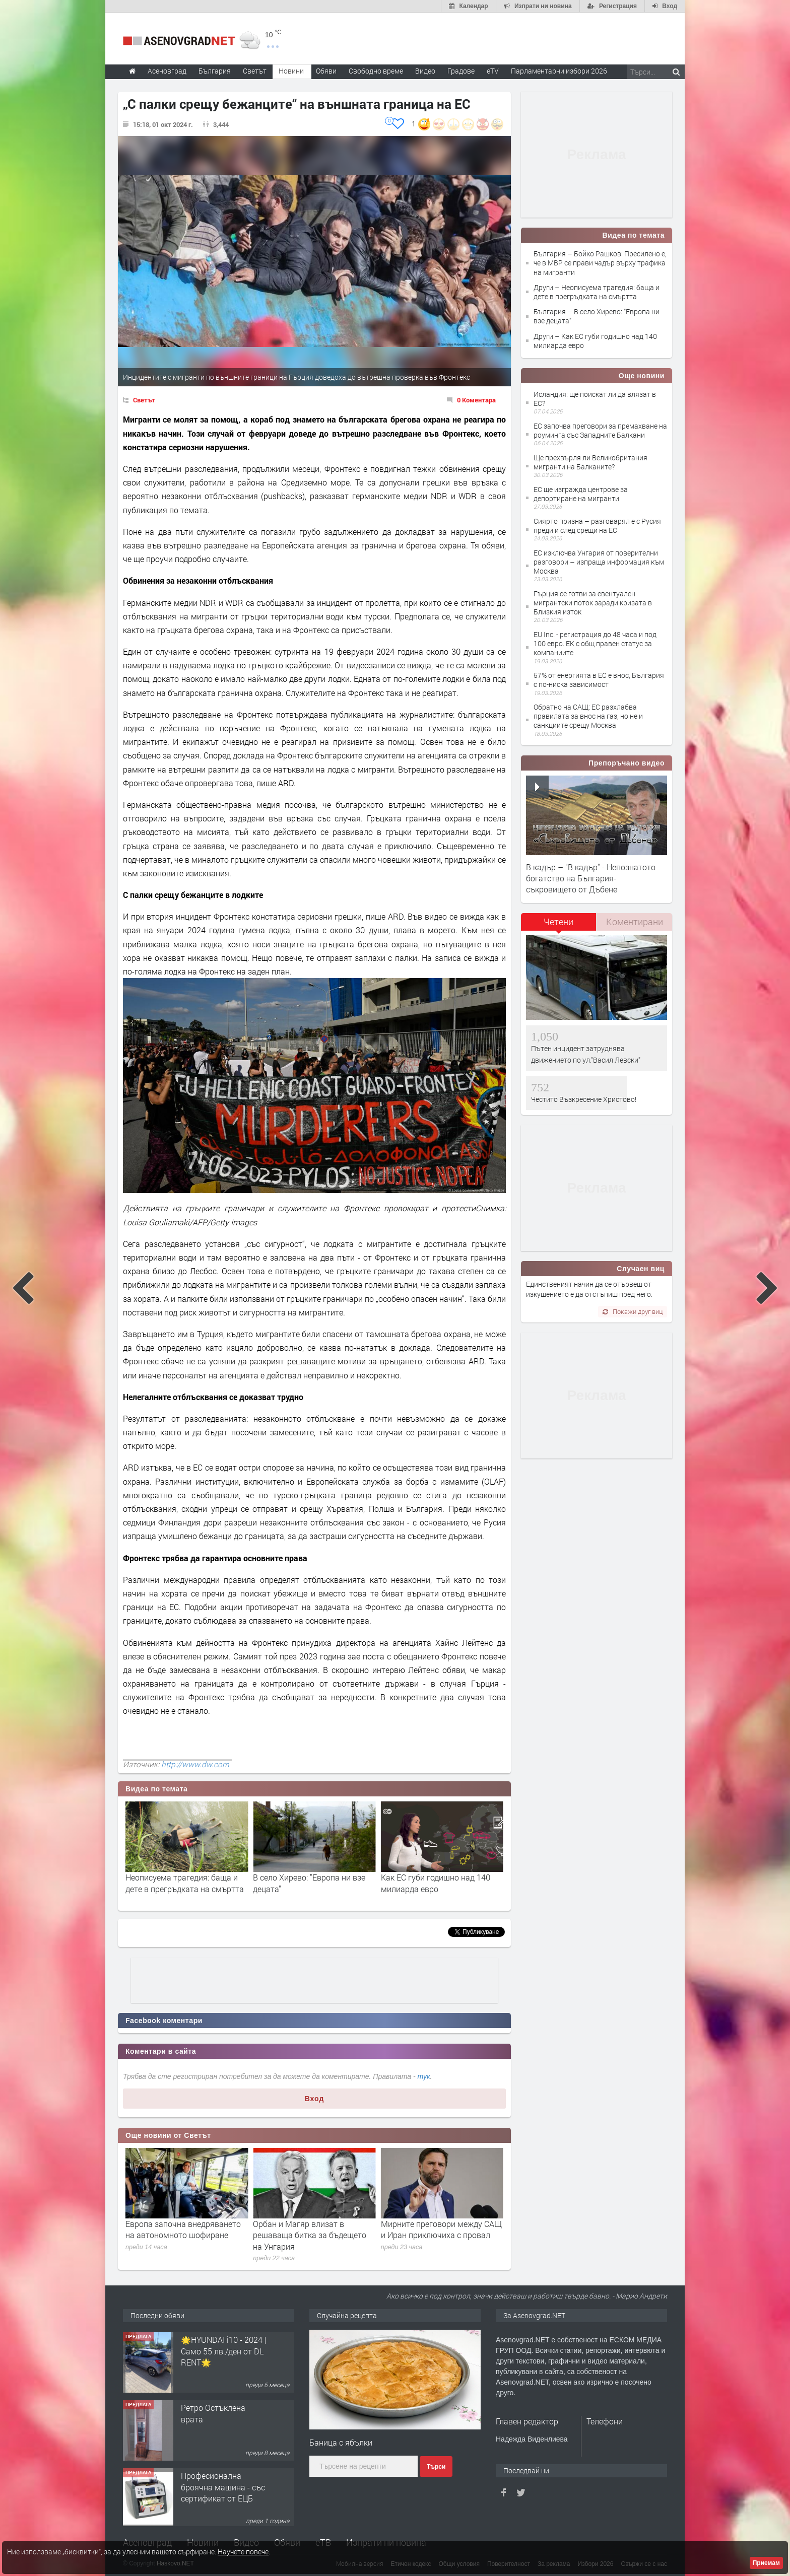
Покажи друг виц (633, 1311)
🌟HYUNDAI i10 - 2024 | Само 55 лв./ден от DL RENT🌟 (224, 2416)
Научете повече (243, 2551)
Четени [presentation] (558, 922)
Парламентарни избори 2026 (559, 71)
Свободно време (376, 71)
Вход (314, 2099)
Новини (291, 71)
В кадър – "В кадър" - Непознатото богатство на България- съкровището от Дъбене (590, 878)
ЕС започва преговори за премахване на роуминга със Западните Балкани (600, 430)
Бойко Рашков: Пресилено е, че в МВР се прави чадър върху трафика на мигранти (186, 1888)
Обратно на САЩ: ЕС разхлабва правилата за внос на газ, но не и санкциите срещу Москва (588, 716)
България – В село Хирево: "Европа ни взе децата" (597, 316)
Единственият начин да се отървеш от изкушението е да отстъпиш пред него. (589, 1289)
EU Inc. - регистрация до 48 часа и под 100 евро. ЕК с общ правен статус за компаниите (595, 643)
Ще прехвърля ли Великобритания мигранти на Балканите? (590, 462)
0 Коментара (476, 399)
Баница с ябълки (340, 2442)
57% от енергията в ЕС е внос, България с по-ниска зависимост (599, 679)
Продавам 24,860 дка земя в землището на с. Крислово (221, 2348)
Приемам (766, 2562)
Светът (144, 399)
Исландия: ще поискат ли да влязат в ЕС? (595, 398)
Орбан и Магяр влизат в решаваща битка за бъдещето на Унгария (437, 2235)
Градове (461, 71)
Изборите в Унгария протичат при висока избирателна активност (181, 2235)
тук (424, 2076)
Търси (436, 2466)
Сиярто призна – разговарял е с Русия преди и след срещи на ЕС (597, 525)
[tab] (559, 925)
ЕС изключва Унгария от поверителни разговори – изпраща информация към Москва (599, 562)
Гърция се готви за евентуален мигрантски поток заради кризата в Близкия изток (593, 602)
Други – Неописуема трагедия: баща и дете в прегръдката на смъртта (597, 292)
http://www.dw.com (195, 1764)
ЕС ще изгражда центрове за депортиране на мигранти (581, 493)
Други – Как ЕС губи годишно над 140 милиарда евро (595, 340)
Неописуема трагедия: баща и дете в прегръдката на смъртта (312, 1883)
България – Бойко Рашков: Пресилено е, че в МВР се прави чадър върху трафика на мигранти (600, 262)
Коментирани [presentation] (634, 922)
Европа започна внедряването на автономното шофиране (310, 2229)
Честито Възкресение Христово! (583, 1099)
